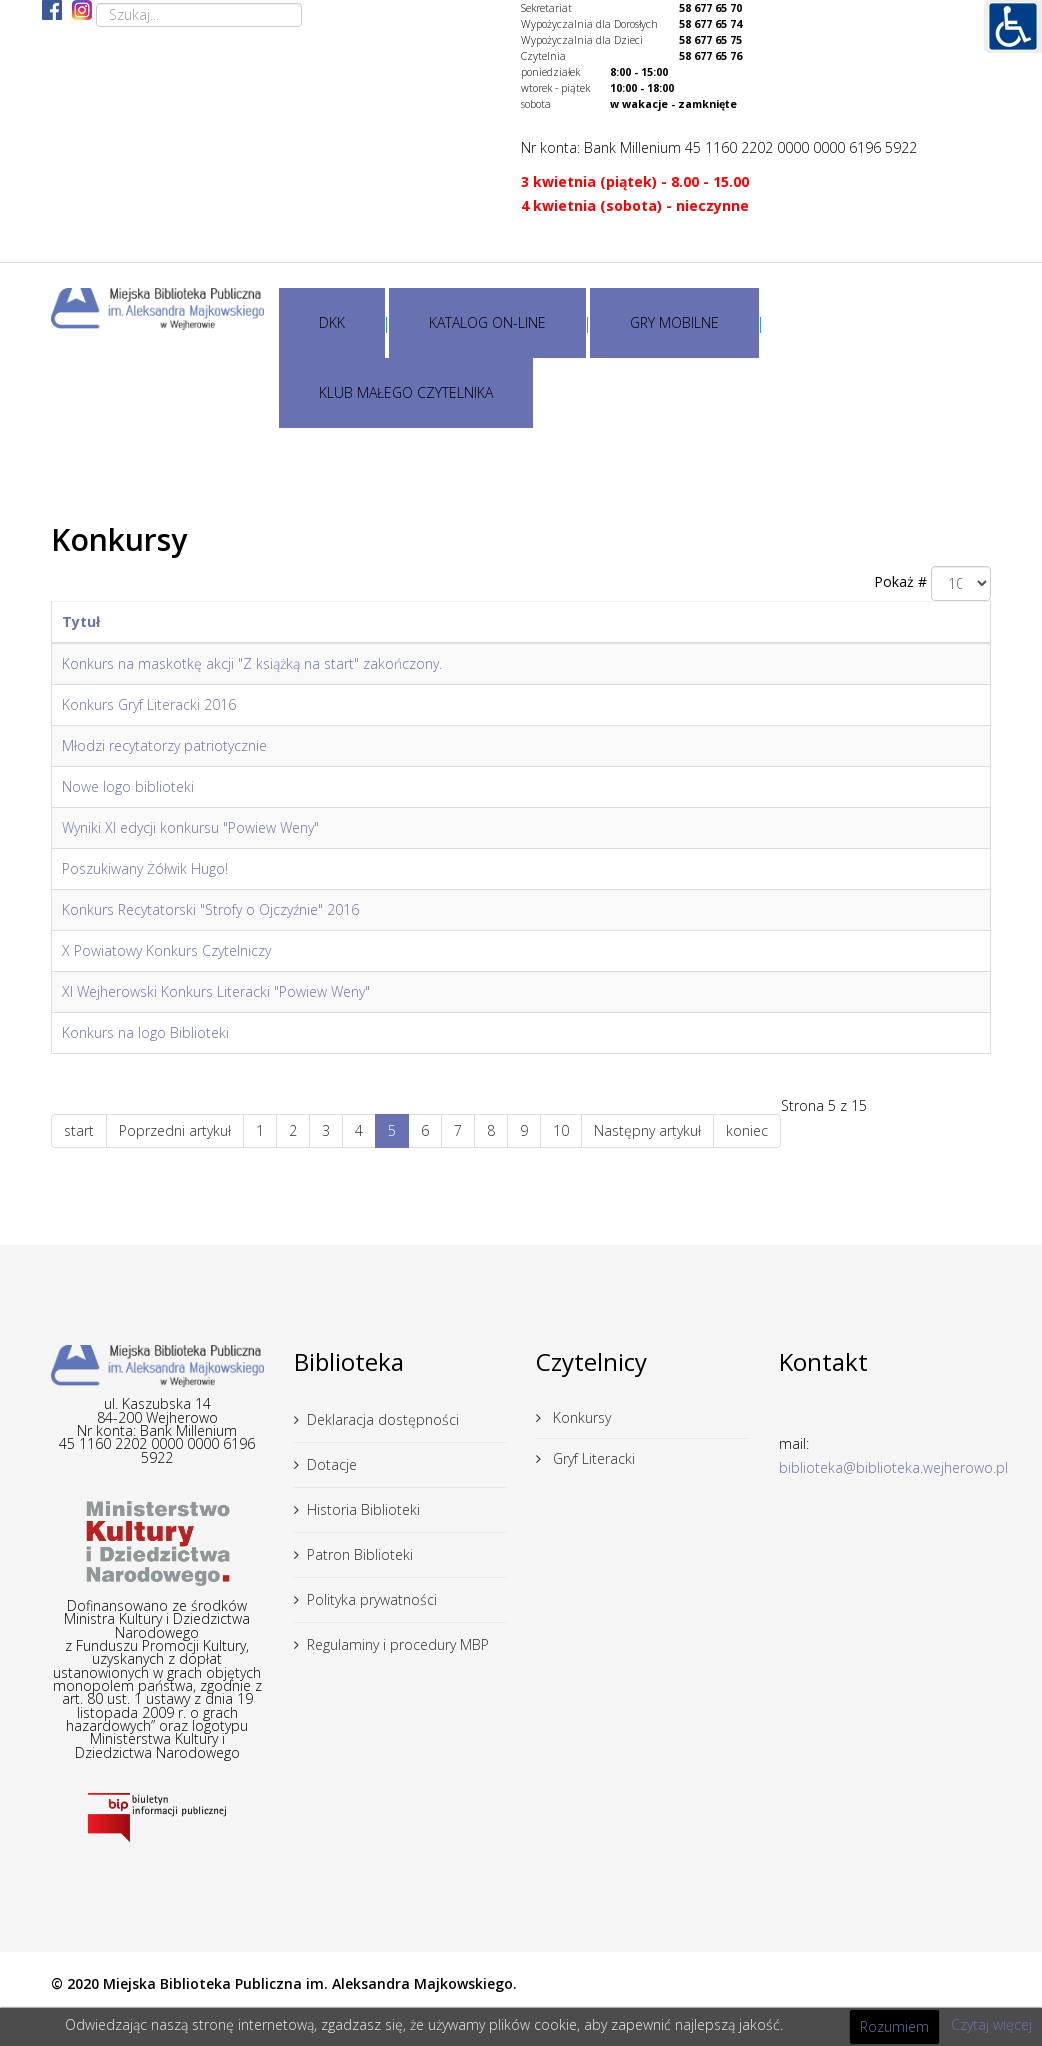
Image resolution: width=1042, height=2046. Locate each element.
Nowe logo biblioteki (128, 786)
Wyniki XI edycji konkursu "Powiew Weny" (190, 827)
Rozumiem (894, 2026)
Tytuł (81, 621)
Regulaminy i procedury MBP (398, 1644)
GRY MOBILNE (674, 322)
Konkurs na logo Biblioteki (145, 1032)
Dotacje (332, 1464)
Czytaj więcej (991, 2024)
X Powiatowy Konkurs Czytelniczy (166, 950)
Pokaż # (900, 581)
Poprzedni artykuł (175, 1130)
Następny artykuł (647, 1130)
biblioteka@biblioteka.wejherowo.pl (893, 1467)
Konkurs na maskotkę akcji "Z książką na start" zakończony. (252, 663)
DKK (332, 322)
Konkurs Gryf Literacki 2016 (149, 704)
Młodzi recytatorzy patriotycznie (164, 745)
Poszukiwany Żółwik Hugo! (145, 868)
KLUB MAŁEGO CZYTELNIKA (406, 392)
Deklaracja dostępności (383, 1419)
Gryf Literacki (592, 1458)
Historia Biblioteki (363, 1509)
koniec (747, 1130)
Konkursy (580, 1417)
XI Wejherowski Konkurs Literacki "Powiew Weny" (216, 991)
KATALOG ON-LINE (487, 322)
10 (561, 1130)
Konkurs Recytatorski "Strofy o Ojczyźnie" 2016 (210, 909)
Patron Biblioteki (360, 1554)
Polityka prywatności (372, 1599)
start (79, 1130)
